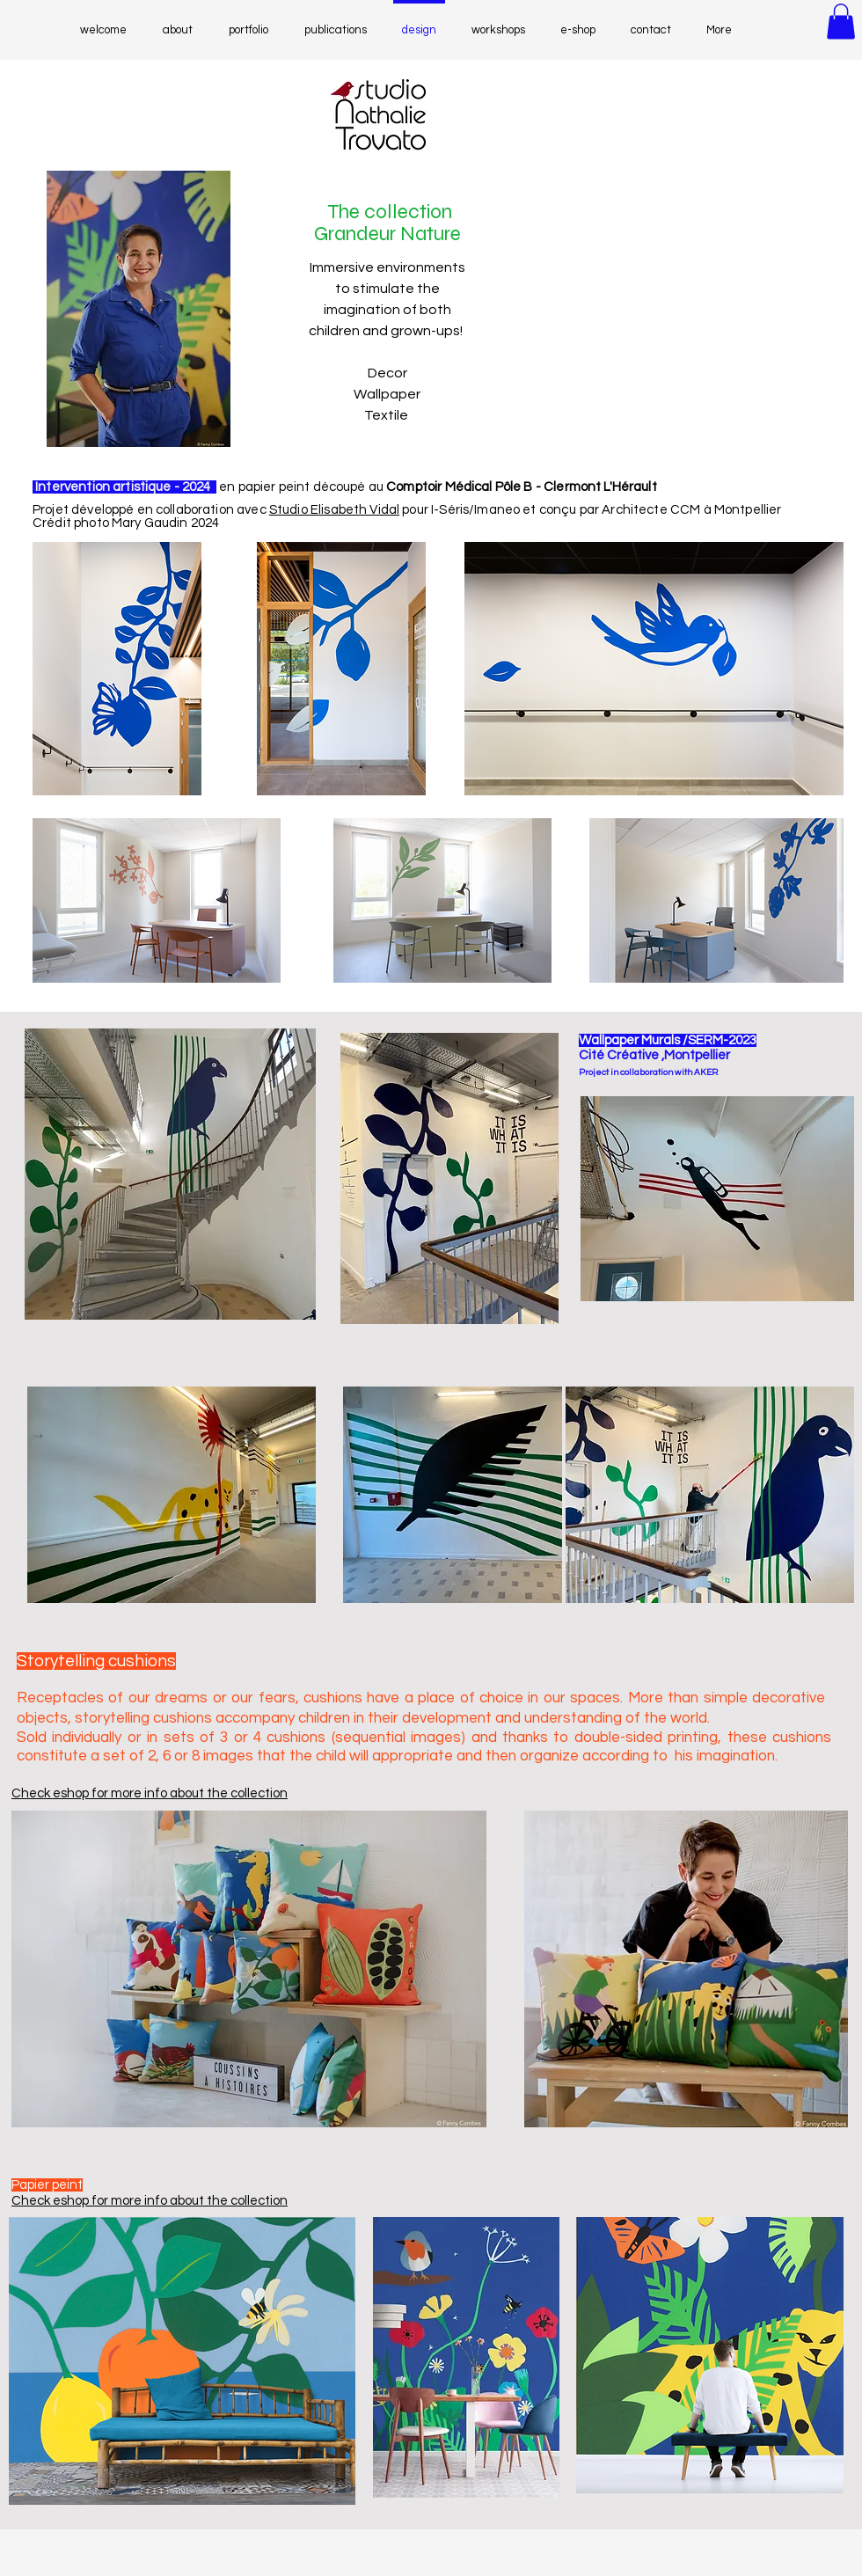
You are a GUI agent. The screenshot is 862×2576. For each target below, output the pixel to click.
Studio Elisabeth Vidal (334, 509)
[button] (841, 22)
